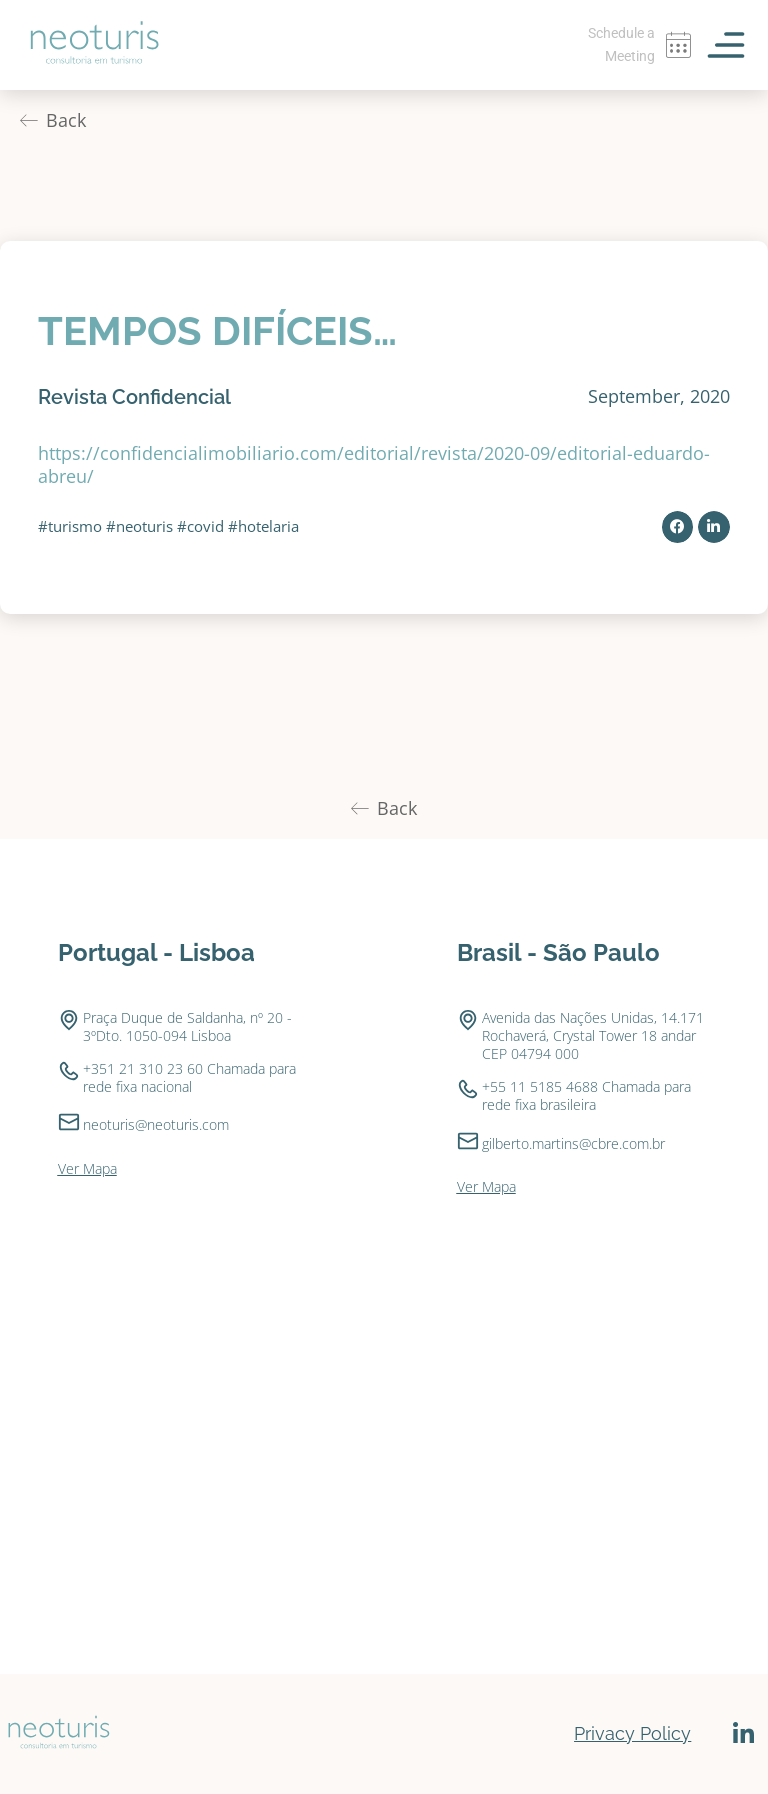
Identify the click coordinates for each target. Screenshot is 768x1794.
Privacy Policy (632, 1733)
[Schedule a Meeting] (678, 45)
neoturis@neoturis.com (156, 1124)
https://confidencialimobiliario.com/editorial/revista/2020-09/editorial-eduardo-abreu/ (374, 464)
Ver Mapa (87, 1168)
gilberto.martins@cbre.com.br (573, 1143)
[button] (678, 527)
